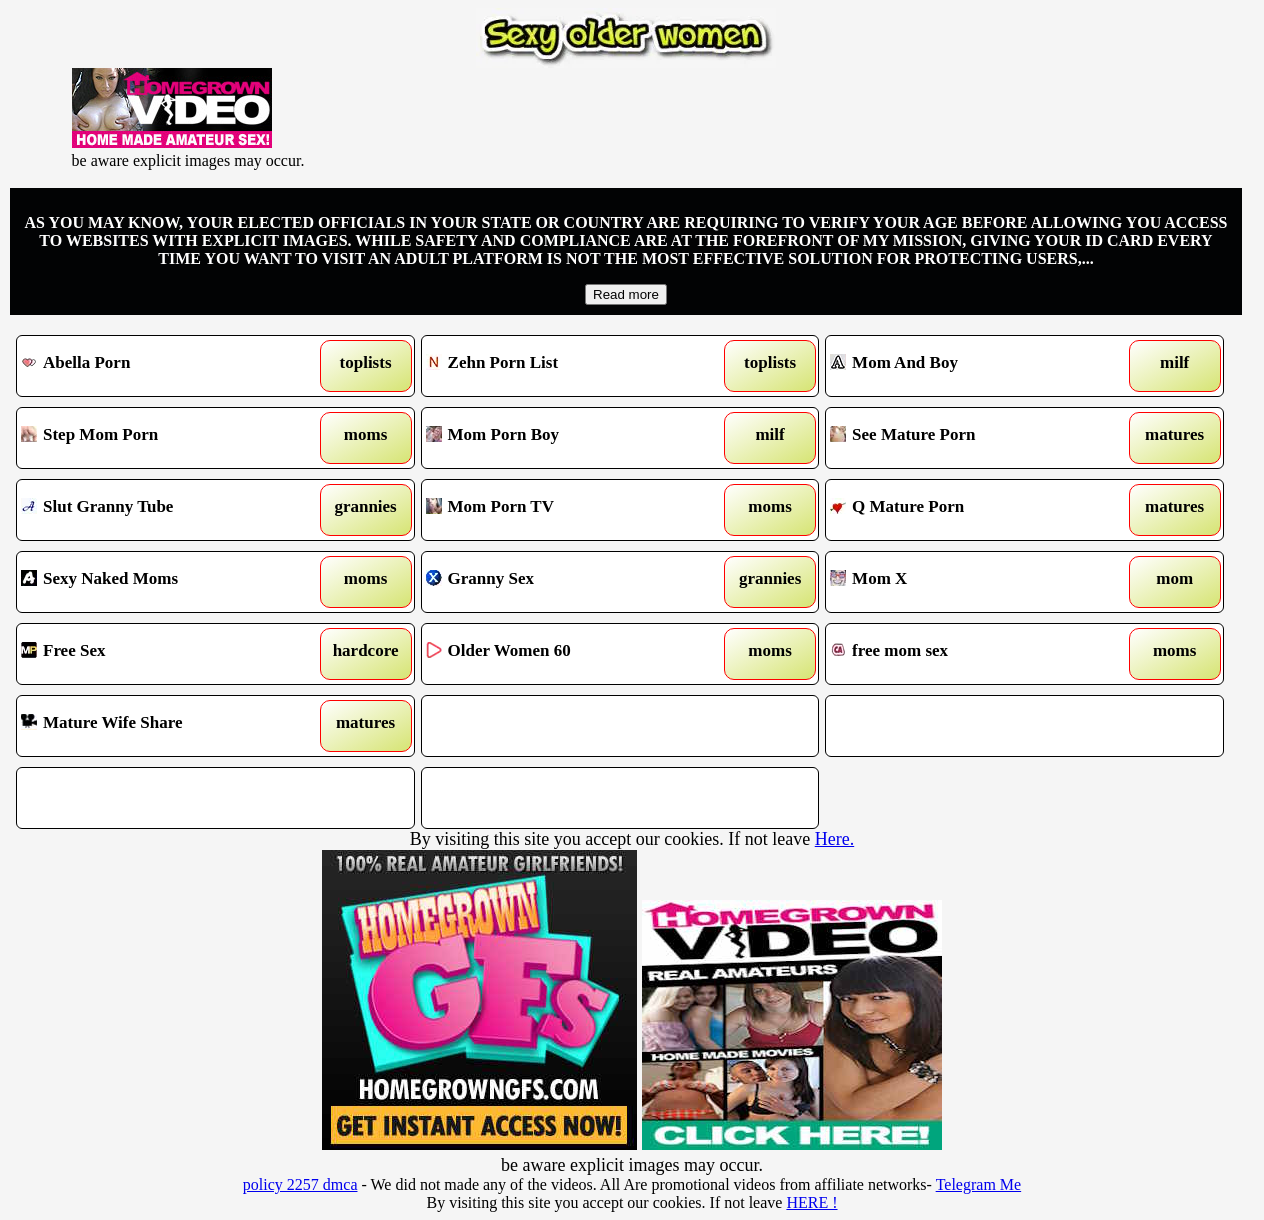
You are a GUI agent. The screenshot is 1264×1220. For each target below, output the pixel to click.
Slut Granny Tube (164, 510)
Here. (834, 839)
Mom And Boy (973, 366)
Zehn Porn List (569, 366)
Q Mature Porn (973, 510)
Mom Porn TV (569, 510)
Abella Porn (164, 366)
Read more (626, 294)
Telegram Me (979, 1184)
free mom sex (973, 654)
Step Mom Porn (164, 438)
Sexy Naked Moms (164, 582)
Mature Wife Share (164, 726)
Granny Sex (569, 582)
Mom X (973, 582)
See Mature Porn (973, 438)
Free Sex (164, 654)
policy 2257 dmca (300, 1184)
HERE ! (811, 1202)
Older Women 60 (569, 654)
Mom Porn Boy (569, 438)
